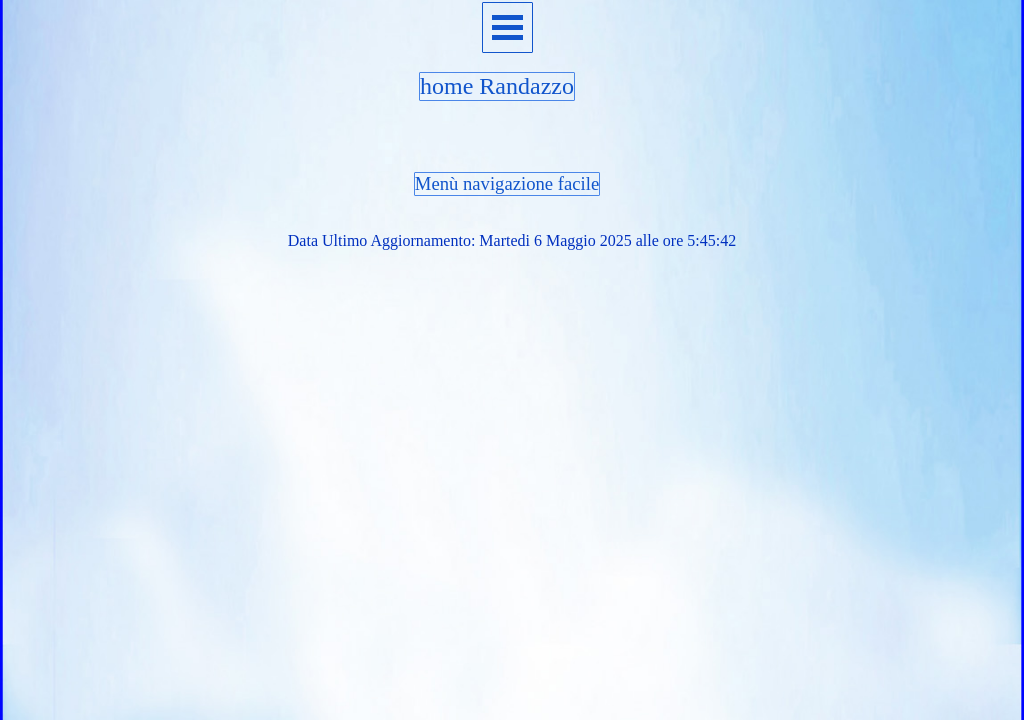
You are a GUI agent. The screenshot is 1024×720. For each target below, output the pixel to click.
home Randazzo (497, 86)
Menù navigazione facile (507, 183)
